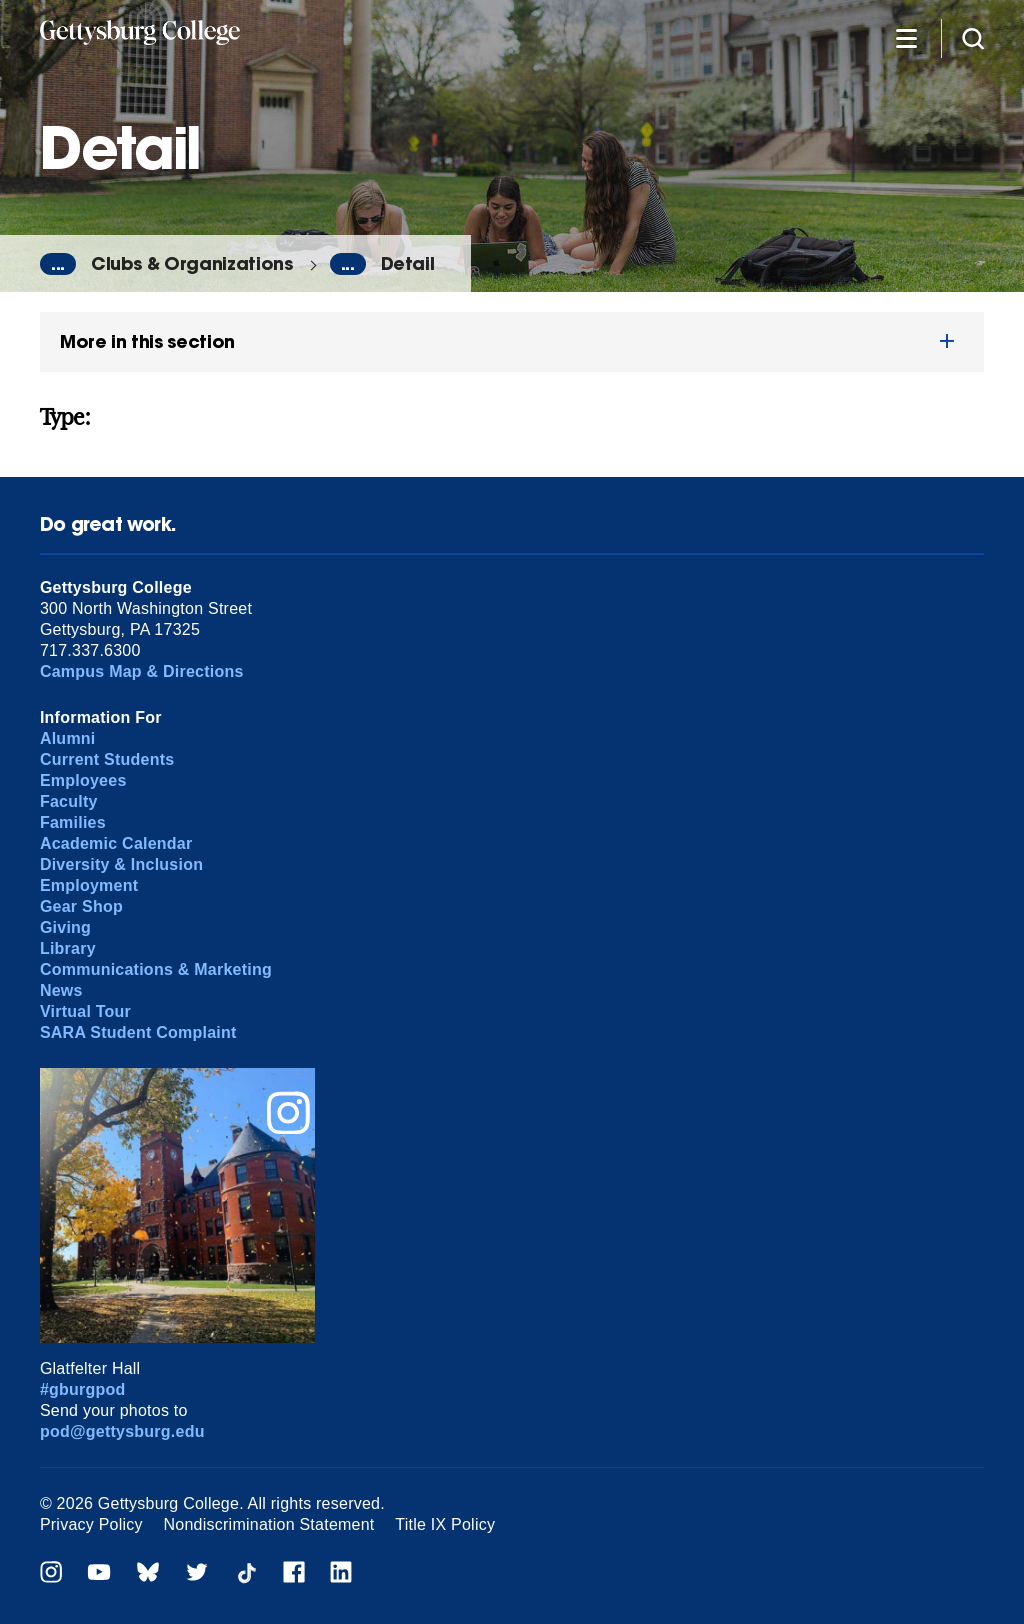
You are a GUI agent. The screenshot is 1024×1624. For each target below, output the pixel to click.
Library (68, 948)
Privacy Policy (91, 1524)
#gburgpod (83, 1389)
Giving (65, 927)
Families (73, 822)
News (61, 990)
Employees (83, 780)
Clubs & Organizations (192, 263)
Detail (408, 263)
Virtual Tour (85, 1011)
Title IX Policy (445, 1524)
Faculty (69, 801)
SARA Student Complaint (138, 1032)
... (58, 264)
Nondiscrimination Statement (269, 1524)
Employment (89, 885)
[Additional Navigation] (906, 37)
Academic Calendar (116, 843)
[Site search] (973, 37)
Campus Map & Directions (142, 671)
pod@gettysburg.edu (122, 1431)
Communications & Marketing (156, 969)
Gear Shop (81, 906)
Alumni (68, 738)
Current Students (107, 759)
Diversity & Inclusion (121, 864)
